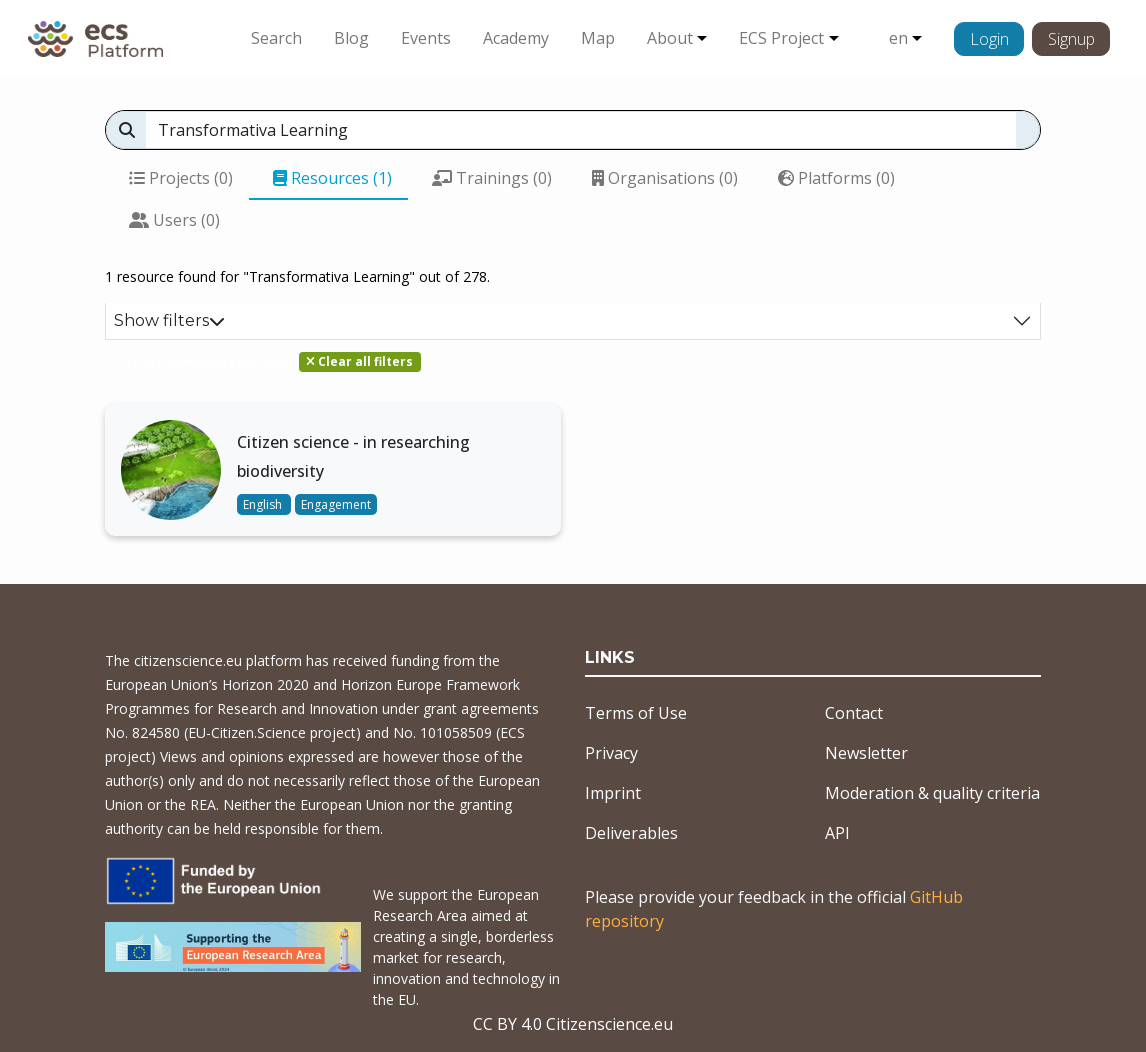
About (670, 38)
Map (598, 38)
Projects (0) (181, 178)
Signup (1071, 39)
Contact (854, 713)
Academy (516, 38)
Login (989, 39)
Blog (351, 38)
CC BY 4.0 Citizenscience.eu (573, 1024)
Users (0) (174, 220)
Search (276, 38)
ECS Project (781, 38)
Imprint (613, 793)
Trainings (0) (492, 178)
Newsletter (866, 753)
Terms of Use (636, 713)
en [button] (898, 38)
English (264, 504)
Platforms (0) (836, 178)
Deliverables (631, 833)
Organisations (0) (665, 178)
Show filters (169, 320)
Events (426, 38)
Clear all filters (359, 361)
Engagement (336, 504)
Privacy (611, 753)
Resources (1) (332, 178)
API (837, 833)
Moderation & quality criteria (932, 793)
